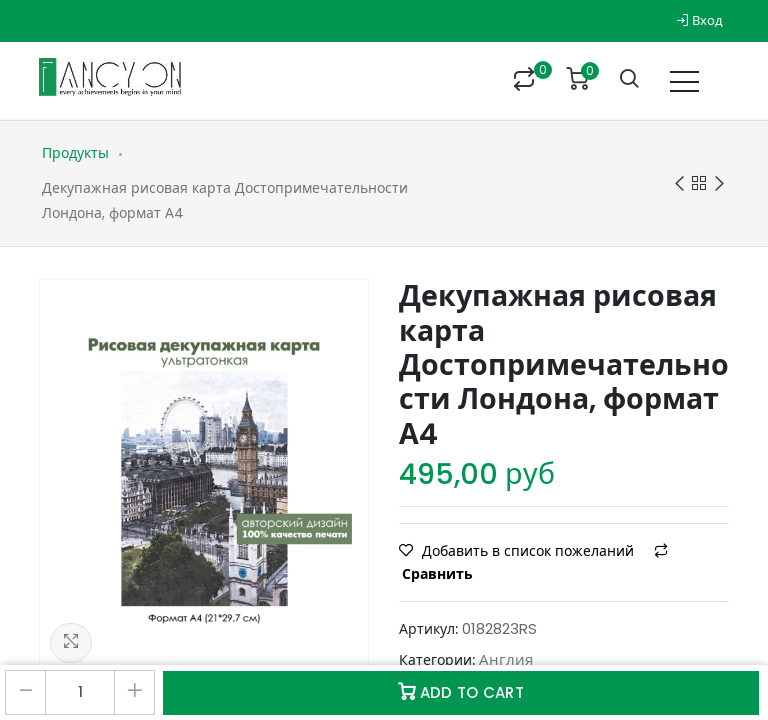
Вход (699, 20)
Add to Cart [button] (461, 692)
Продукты (75, 153)
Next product (719, 184)
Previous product (679, 184)
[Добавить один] (134, 692)
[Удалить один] (25, 692)
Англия (506, 659)
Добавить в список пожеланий (518, 551)
